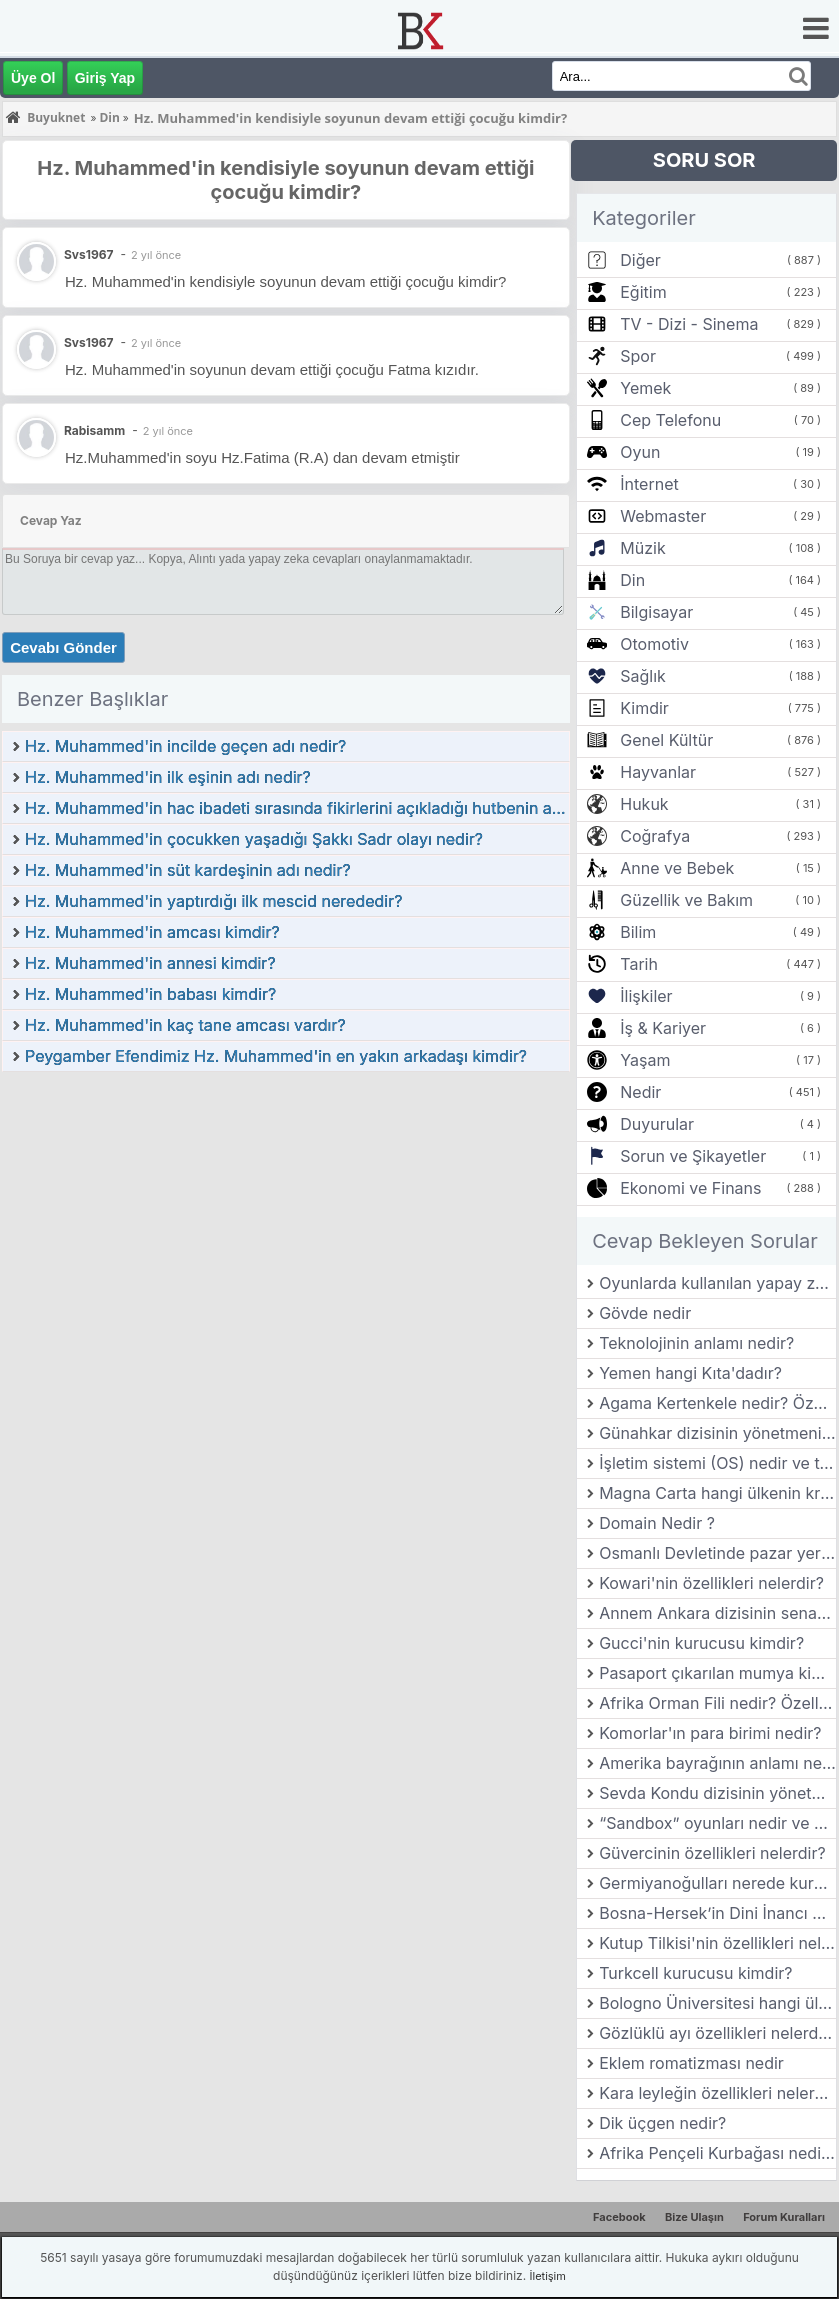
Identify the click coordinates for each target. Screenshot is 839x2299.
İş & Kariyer (663, 1028)
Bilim (638, 932)
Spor (638, 356)
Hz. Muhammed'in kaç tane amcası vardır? (185, 1025)
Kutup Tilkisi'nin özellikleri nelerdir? (717, 1943)
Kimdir (644, 708)
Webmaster (663, 516)
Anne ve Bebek (677, 868)
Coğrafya (655, 836)
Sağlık (643, 676)
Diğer (640, 260)
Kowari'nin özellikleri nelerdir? (711, 1583)
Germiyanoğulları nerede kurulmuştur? (717, 1883)
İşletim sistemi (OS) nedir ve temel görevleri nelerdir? (717, 1463)
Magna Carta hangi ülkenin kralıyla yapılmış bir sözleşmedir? (717, 1493)
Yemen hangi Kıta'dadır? (690, 1373)
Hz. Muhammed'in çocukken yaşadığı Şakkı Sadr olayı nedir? (254, 839)
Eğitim (643, 292)
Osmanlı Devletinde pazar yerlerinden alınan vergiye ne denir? (717, 1553)
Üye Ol (33, 78)
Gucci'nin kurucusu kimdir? (701, 1643)
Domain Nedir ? (657, 1523)
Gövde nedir (645, 1313)
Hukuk (644, 804)
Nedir (640, 1092)
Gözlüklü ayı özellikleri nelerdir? (717, 2033)
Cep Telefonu (670, 420)
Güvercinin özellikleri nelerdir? (712, 1853)
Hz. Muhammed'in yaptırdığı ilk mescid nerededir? (213, 901)
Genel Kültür (666, 740)
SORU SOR (704, 160)
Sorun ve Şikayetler (693, 1156)
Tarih (639, 964)
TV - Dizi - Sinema (689, 324)
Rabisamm (94, 430)
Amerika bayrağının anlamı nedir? (717, 1763)
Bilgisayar (656, 612)
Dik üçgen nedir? (662, 2123)
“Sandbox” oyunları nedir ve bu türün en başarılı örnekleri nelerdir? (717, 1823)
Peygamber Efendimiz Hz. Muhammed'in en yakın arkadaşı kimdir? (276, 1056)
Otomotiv (654, 644)
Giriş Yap (105, 78)
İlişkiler (646, 996)
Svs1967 (89, 342)
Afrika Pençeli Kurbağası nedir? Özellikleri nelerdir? (717, 2153)
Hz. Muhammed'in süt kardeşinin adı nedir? (188, 870)
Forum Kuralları (784, 2217)
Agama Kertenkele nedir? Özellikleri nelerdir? (717, 1403)
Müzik (642, 548)
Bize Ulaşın (694, 2217)
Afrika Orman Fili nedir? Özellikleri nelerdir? (717, 1703)
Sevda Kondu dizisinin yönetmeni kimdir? (717, 1793)
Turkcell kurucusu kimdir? (695, 1973)
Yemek (645, 388)
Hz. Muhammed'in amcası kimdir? (152, 932)
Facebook (619, 2217)
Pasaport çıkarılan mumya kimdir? (717, 1673)
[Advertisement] (286, 1223)
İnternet (649, 484)
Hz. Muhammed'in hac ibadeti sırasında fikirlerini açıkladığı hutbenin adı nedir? (297, 808)
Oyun (640, 452)
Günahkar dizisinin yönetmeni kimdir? (717, 1433)
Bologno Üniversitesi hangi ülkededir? (717, 2003)
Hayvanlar (658, 772)
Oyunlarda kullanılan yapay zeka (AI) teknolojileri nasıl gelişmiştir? (717, 1283)
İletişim (548, 2276)
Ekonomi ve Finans (690, 1188)
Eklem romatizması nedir (691, 2063)
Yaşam (645, 1060)
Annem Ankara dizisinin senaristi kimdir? (717, 1613)
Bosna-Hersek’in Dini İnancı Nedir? (717, 1913)
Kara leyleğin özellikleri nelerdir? (717, 2093)
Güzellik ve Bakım (686, 900)
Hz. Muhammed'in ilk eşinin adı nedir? (168, 777)
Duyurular (657, 1124)
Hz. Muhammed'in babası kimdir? (150, 994)
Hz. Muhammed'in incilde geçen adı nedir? (185, 746)
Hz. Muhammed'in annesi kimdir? (150, 963)
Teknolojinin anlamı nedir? (696, 1343)
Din (632, 580)
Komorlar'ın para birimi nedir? (710, 1733)
